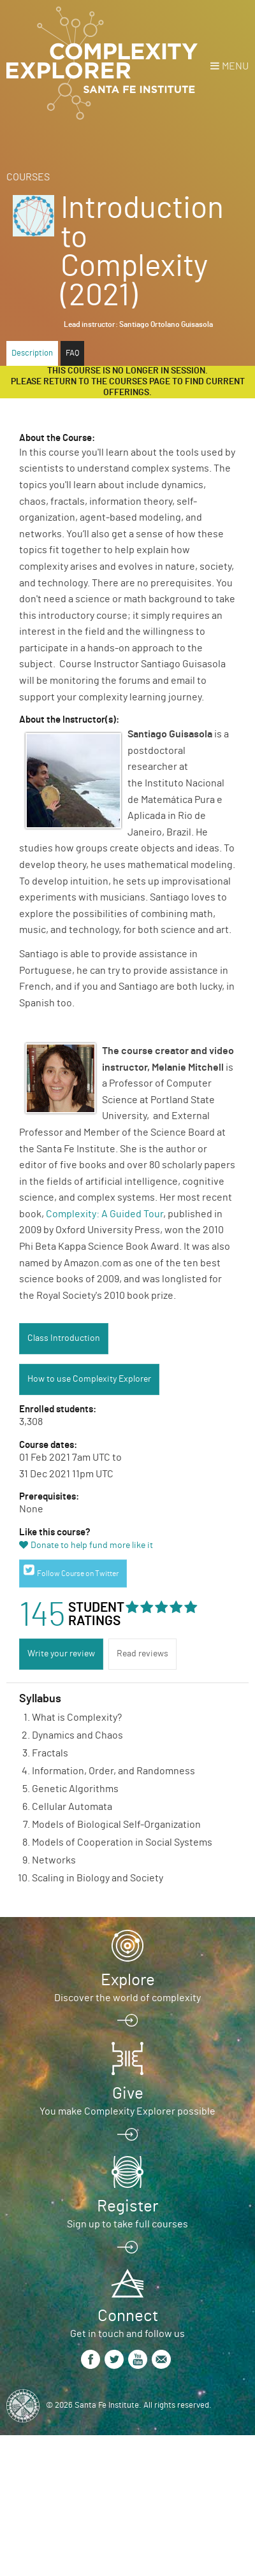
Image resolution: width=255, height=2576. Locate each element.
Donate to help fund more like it (92, 1545)
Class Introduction (63, 1338)
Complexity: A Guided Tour (104, 1214)
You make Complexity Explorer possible (127, 2111)
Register (127, 2206)
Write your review (61, 1653)
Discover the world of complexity (127, 1998)
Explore (128, 1980)
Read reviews (142, 1653)
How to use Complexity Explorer (89, 1379)
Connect (128, 2316)
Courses (28, 177)
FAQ (72, 353)
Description (32, 353)
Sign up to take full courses (127, 2224)
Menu (235, 66)
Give (127, 2093)
